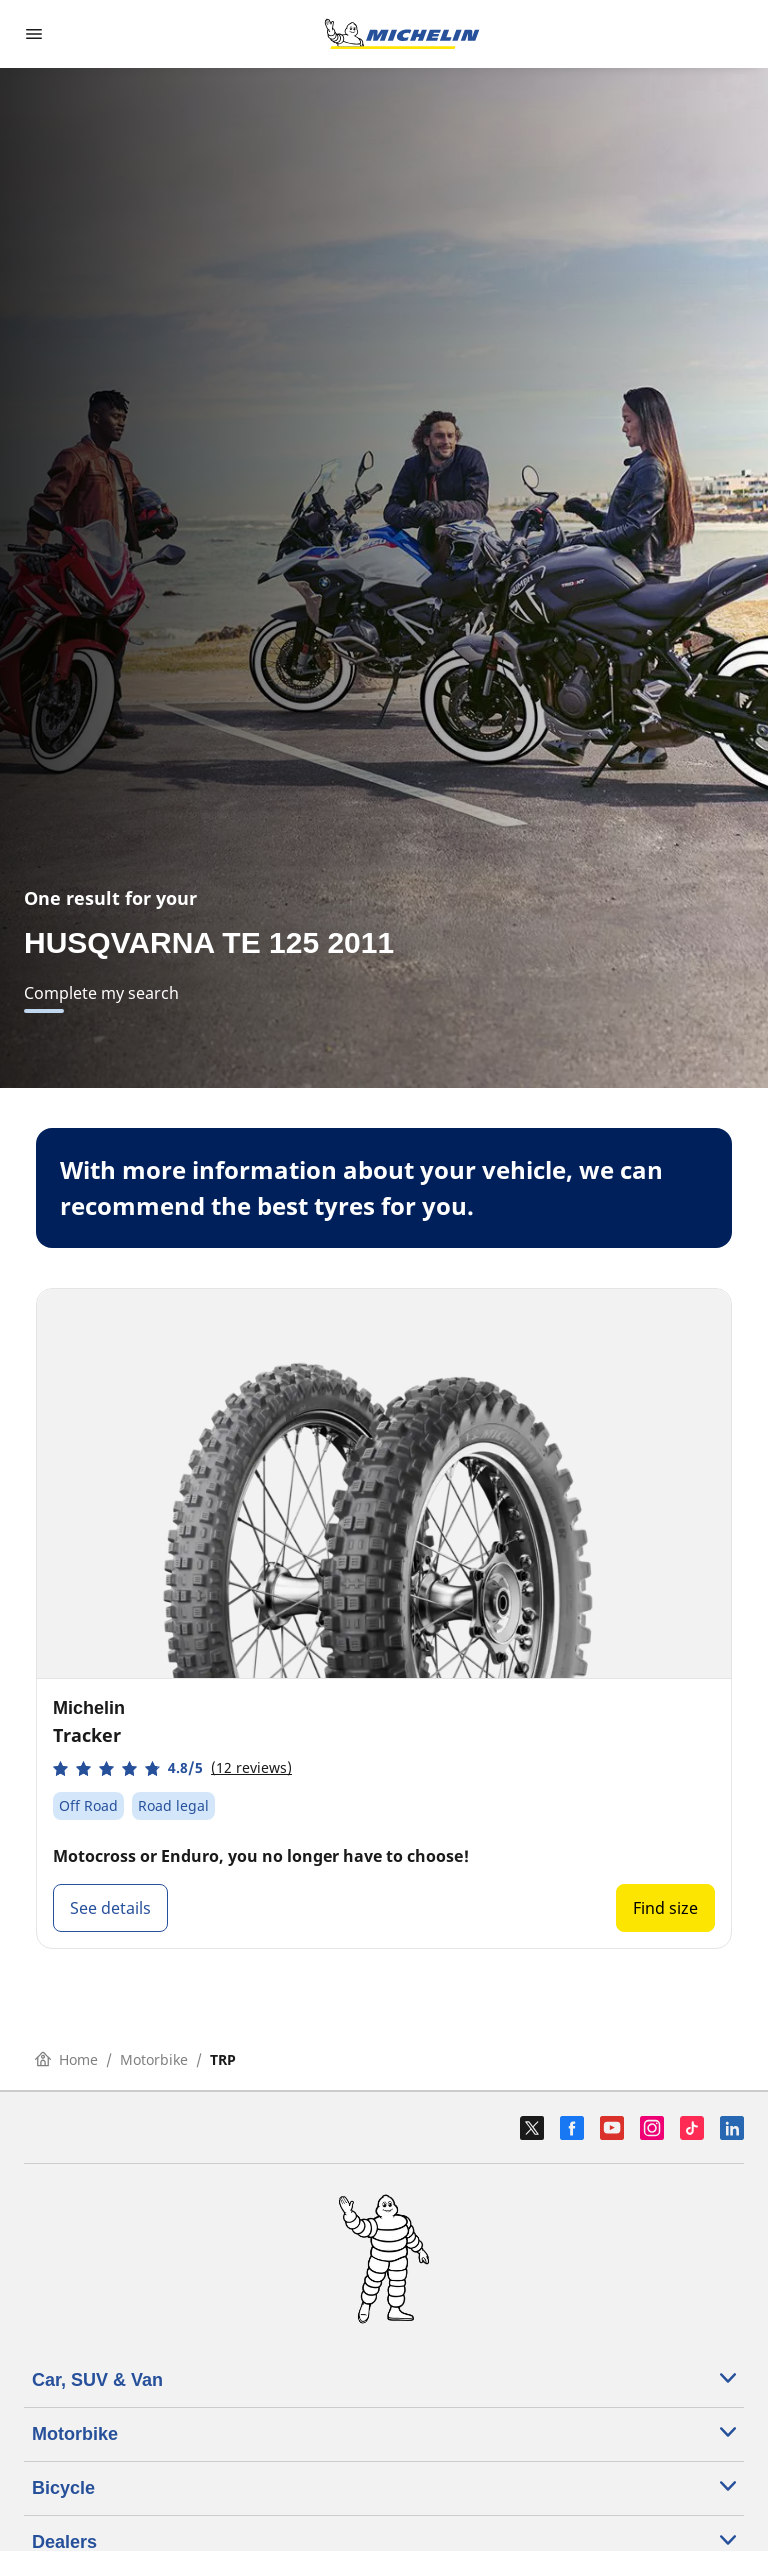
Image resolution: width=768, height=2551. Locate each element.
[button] (172, 1768)
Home (66, 2059)
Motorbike (154, 2059)
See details (110, 1908)
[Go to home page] (402, 34)
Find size (665, 1908)
